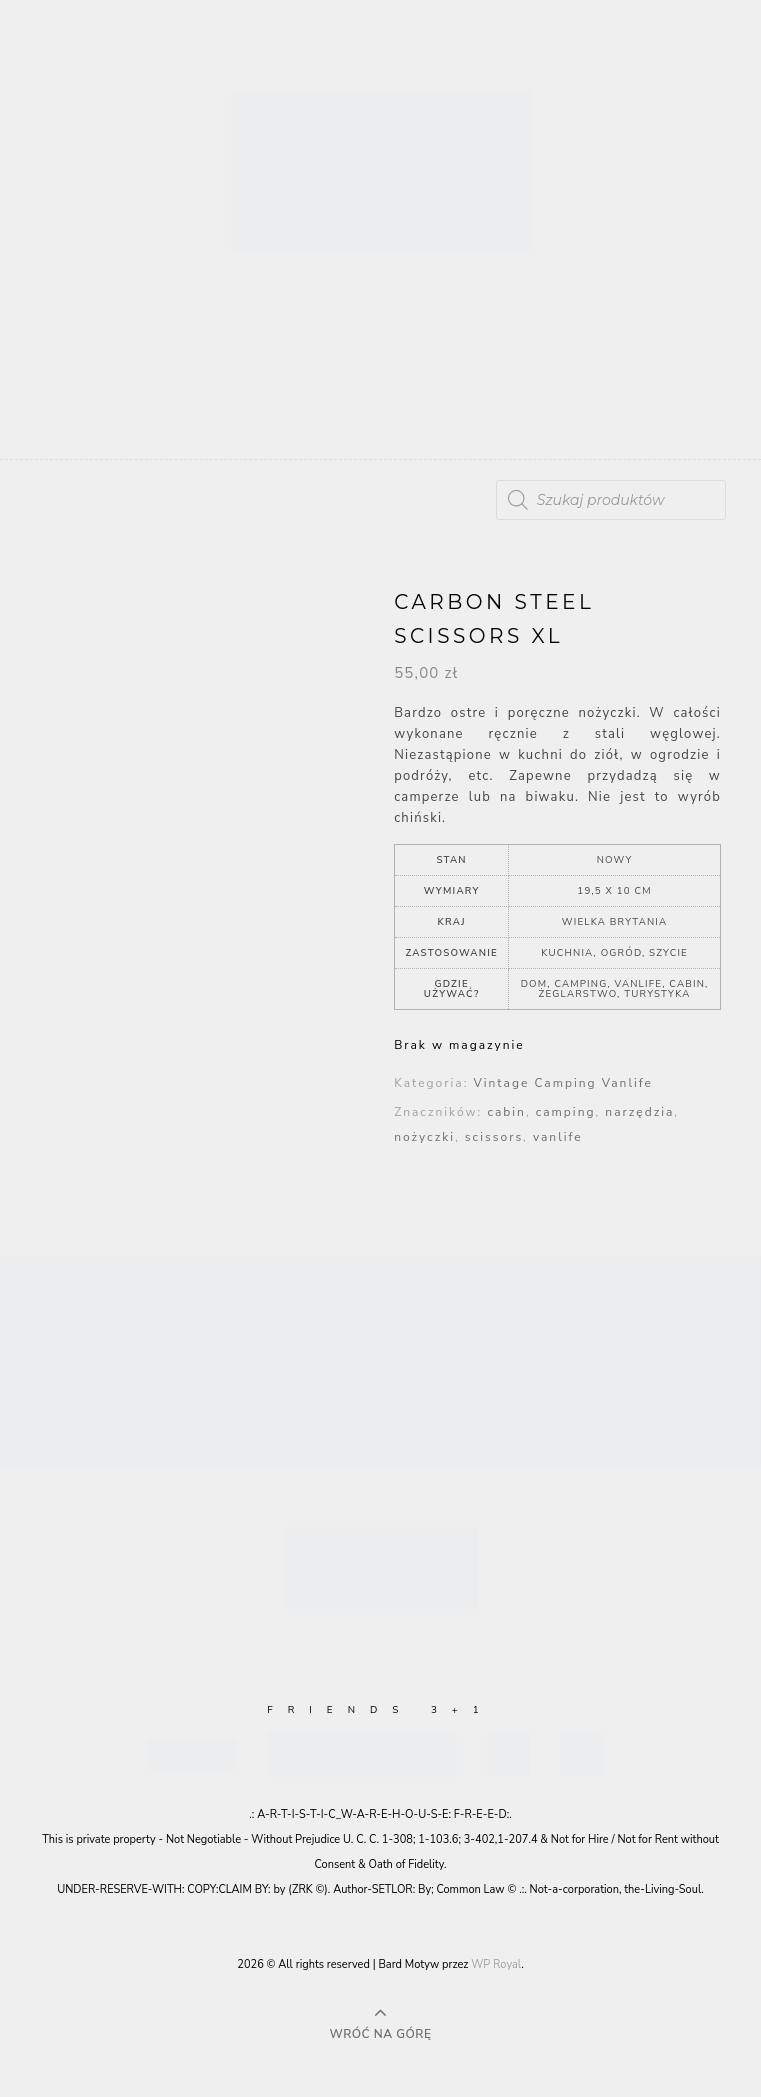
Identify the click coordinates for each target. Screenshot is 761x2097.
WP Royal (496, 1964)
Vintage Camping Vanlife (562, 1083)
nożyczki (424, 1137)
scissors (494, 1137)
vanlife (558, 1137)
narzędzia (639, 1112)
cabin (506, 1112)
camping (566, 1112)
